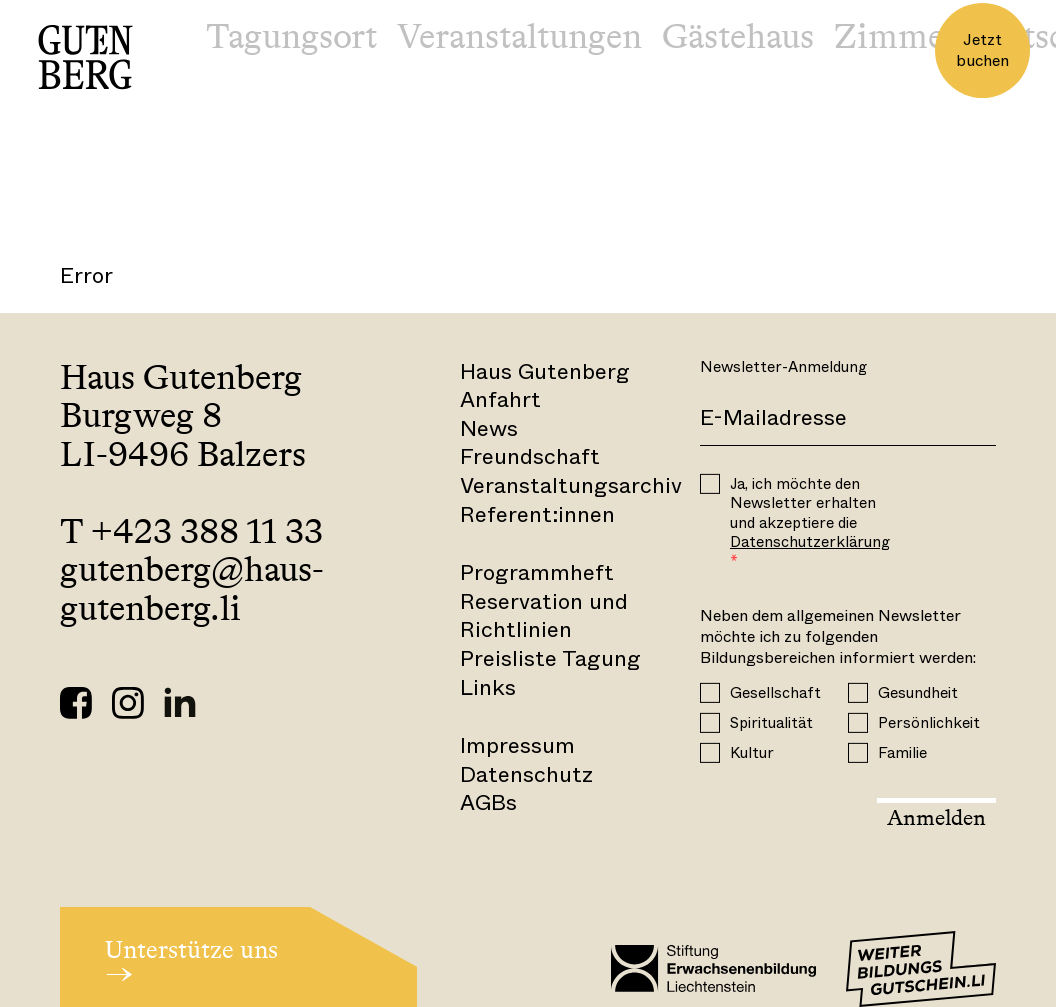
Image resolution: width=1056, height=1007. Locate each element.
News (489, 428)
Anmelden (936, 817)
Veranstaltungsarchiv (571, 485)
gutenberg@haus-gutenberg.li (192, 588)
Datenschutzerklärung (810, 542)
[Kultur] (710, 752)
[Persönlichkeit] (858, 722)
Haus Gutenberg (545, 371)
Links (488, 687)
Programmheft (537, 572)
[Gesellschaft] (710, 692)
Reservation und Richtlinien (544, 616)
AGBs (488, 802)
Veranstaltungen (519, 36)
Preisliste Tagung (550, 658)
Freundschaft (530, 456)
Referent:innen (537, 514)
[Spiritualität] (710, 722)
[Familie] (858, 752)
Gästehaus (738, 36)
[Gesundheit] (858, 692)
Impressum (517, 745)
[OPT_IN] (710, 484)
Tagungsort (291, 36)
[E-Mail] (848, 419)
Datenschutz (526, 774)
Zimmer (896, 36)
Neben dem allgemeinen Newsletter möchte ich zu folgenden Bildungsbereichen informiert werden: (838, 637)
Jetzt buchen (982, 50)
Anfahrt (500, 399)
